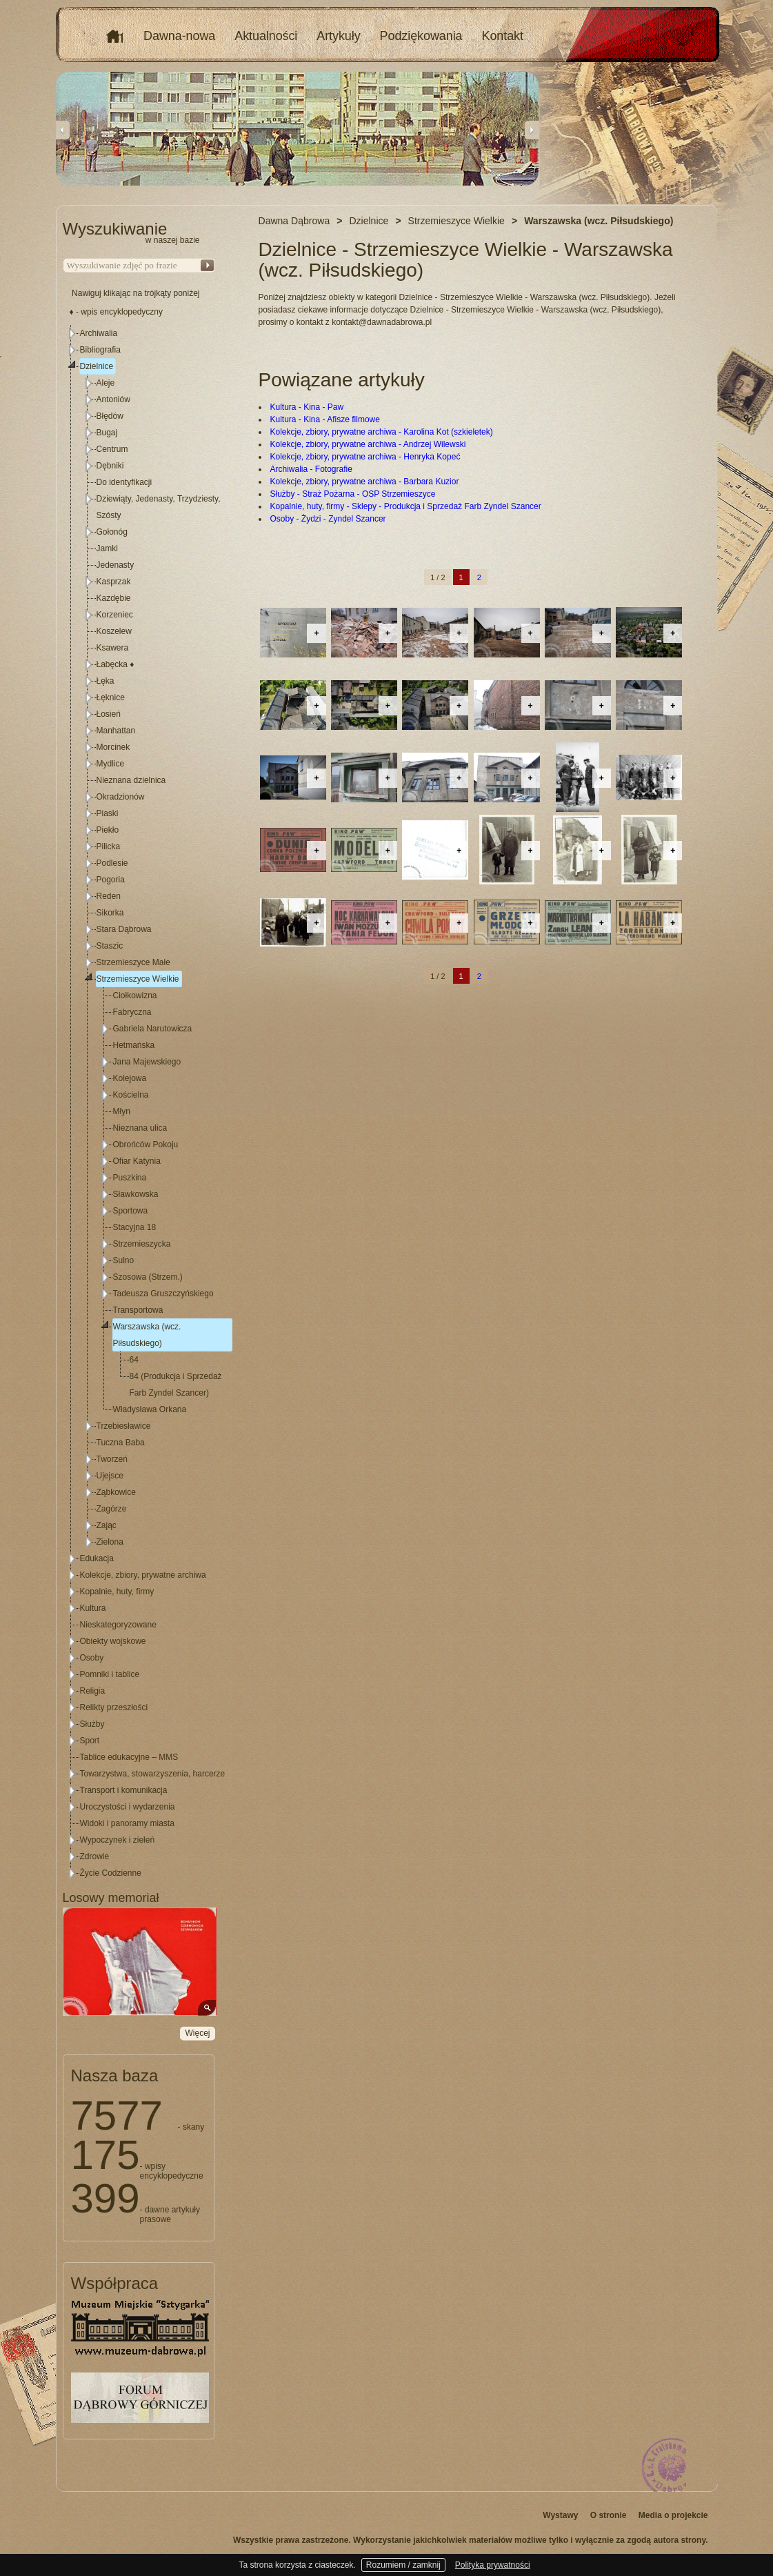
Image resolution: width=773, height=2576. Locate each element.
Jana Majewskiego (147, 1062)
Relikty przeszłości (114, 1707)
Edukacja (97, 1558)
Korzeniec (115, 615)
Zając (107, 1525)
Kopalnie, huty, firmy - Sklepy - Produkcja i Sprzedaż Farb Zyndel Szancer (405, 506)
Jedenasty (115, 565)
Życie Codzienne (110, 1873)
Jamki (107, 548)
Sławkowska (136, 1194)
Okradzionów (121, 797)
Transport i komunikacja (124, 1790)
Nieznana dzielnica (131, 780)
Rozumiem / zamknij (403, 2565)
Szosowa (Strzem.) (148, 1277)
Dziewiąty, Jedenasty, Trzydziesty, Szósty (159, 507)
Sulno (123, 1260)
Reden (109, 896)
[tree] (139, 1103)
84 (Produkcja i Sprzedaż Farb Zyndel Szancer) (176, 1384)
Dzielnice (97, 366)
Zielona (110, 1542)
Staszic (110, 946)
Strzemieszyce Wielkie (138, 979)
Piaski (108, 813)
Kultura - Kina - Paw (307, 407)
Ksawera (113, 648)
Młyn (121, 1111)
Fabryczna (132, 1012)
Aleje (106, 383)
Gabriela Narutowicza (152, 1028)
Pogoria (111, 879)
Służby (92, 1724)
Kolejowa (130, 1078)
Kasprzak (114, 581)
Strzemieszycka (142, 1244)
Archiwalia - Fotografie (311, 469)
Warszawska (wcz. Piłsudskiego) (147, 1335)
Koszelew (114, 631)
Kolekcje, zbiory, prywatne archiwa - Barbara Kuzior (364, 481)
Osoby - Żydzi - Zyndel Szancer (328, 519)
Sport (90, 1740)
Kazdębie (114, 598)
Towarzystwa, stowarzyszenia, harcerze (152, 1774)
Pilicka (109, 846)
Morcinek (113, 747)
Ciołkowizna (135, 995)
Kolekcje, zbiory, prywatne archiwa (143, 1575)
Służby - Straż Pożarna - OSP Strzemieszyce (353, 494)
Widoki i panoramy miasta (127, 1823)
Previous (62, 129)
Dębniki (110, 465)
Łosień (109, 714)
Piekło (108, 830)
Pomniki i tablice (110, 1674)
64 (134, 1360)
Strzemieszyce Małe (133, 962)
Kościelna (131, 1095)
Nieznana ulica (140, 1128)
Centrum (112, 449)
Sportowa (130, 1211)
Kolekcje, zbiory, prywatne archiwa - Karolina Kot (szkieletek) (381, 432)
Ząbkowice (116, 1492)
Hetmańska (134, 1045)
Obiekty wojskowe (113, 1641)
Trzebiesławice (124, 1426)
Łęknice (111, 697)
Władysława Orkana (150, 1409)
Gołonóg (112, 532)
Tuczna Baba (121, 1442)
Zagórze (112, 1509)
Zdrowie (95, 1856)
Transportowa (138, 1310)
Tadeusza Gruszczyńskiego (163, 1293)
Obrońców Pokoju (146, 1144)
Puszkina (130, 1177)
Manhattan (116, 730)
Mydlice (111, 764)
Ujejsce (110, 1475)
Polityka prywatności (492, 2565)
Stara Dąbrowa (124, 929)
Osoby (92, 1658)
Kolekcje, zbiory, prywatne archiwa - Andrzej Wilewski (368, 444)
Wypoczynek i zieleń (117, 1840)
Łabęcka (115, 664)
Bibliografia (100, 350)
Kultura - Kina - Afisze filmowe (325, 419)
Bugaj (107, 432)
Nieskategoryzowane (118, 1624)
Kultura (93, 1608)
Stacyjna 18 (135, 1227)
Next (531, 129)
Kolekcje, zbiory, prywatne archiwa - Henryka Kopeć (365, 457)
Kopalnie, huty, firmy (117, 1591)
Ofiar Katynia (137, 1161)
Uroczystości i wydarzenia (127, 1807)
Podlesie (112, 863)
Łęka (105, 681)
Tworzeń (112, 1459)
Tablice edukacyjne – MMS (129, 1757)
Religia (93, 1691)
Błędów (110, 416)
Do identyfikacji (124, 482)
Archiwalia (99, 333)
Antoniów (113, 399)
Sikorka (110, 913)
